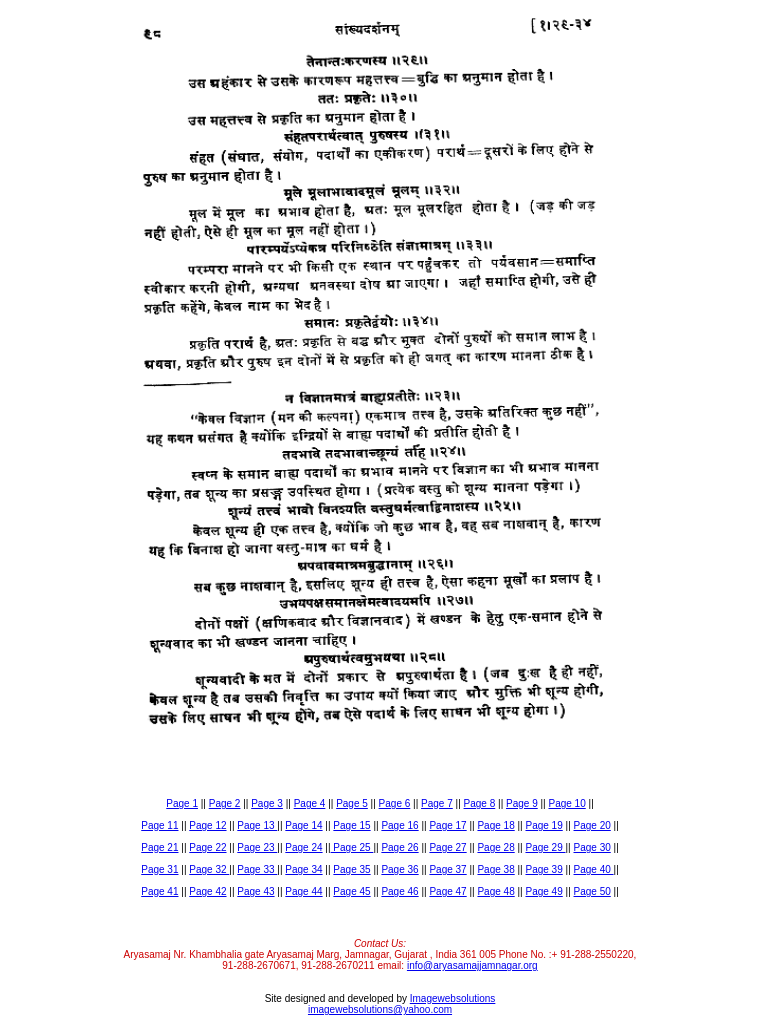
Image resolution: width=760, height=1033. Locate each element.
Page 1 (182, 803)
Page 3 (267, 803)
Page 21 (159, 847)
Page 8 (480, 803)
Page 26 (399, 847)
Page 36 (399, 869)
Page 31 (159, 869)
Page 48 (495, 891)
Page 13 (257, 825)
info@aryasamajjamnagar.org (472, 965)
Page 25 (352, 847)
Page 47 (447, 891)
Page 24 (303, 847)
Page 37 (447, 869)
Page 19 (543, 825)
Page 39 (543, 869)
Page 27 (447, 847)
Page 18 (495, 825)
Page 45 (351, 891)
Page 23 (257, 847)
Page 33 (257, 869)
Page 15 (351, 825)
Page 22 (207, 847)
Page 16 (399, 825)
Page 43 (255, 891)
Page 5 (352, 803)
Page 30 (592, 847)
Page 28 (495, 847)
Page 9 (522, 803)
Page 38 (495, 869)
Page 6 (395, 803)
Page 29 (545, 847)
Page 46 (399, 891)
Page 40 (594, 869)
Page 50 (592, 891)
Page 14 (303, 825)
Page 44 (303, 891)
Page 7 (437, 803)
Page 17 (447, 825)
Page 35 (351, 869)
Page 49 (543, 891)
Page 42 (207, 891)
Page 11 (159, 825)
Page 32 (209, 869)
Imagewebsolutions (453, 998)
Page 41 (159, 891)
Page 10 (566, 803)
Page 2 (225, 803)
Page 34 (303, 869)
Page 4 (310, 803)
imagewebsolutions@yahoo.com (380, 1009)
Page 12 (207, 825)
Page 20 (592, 825)
